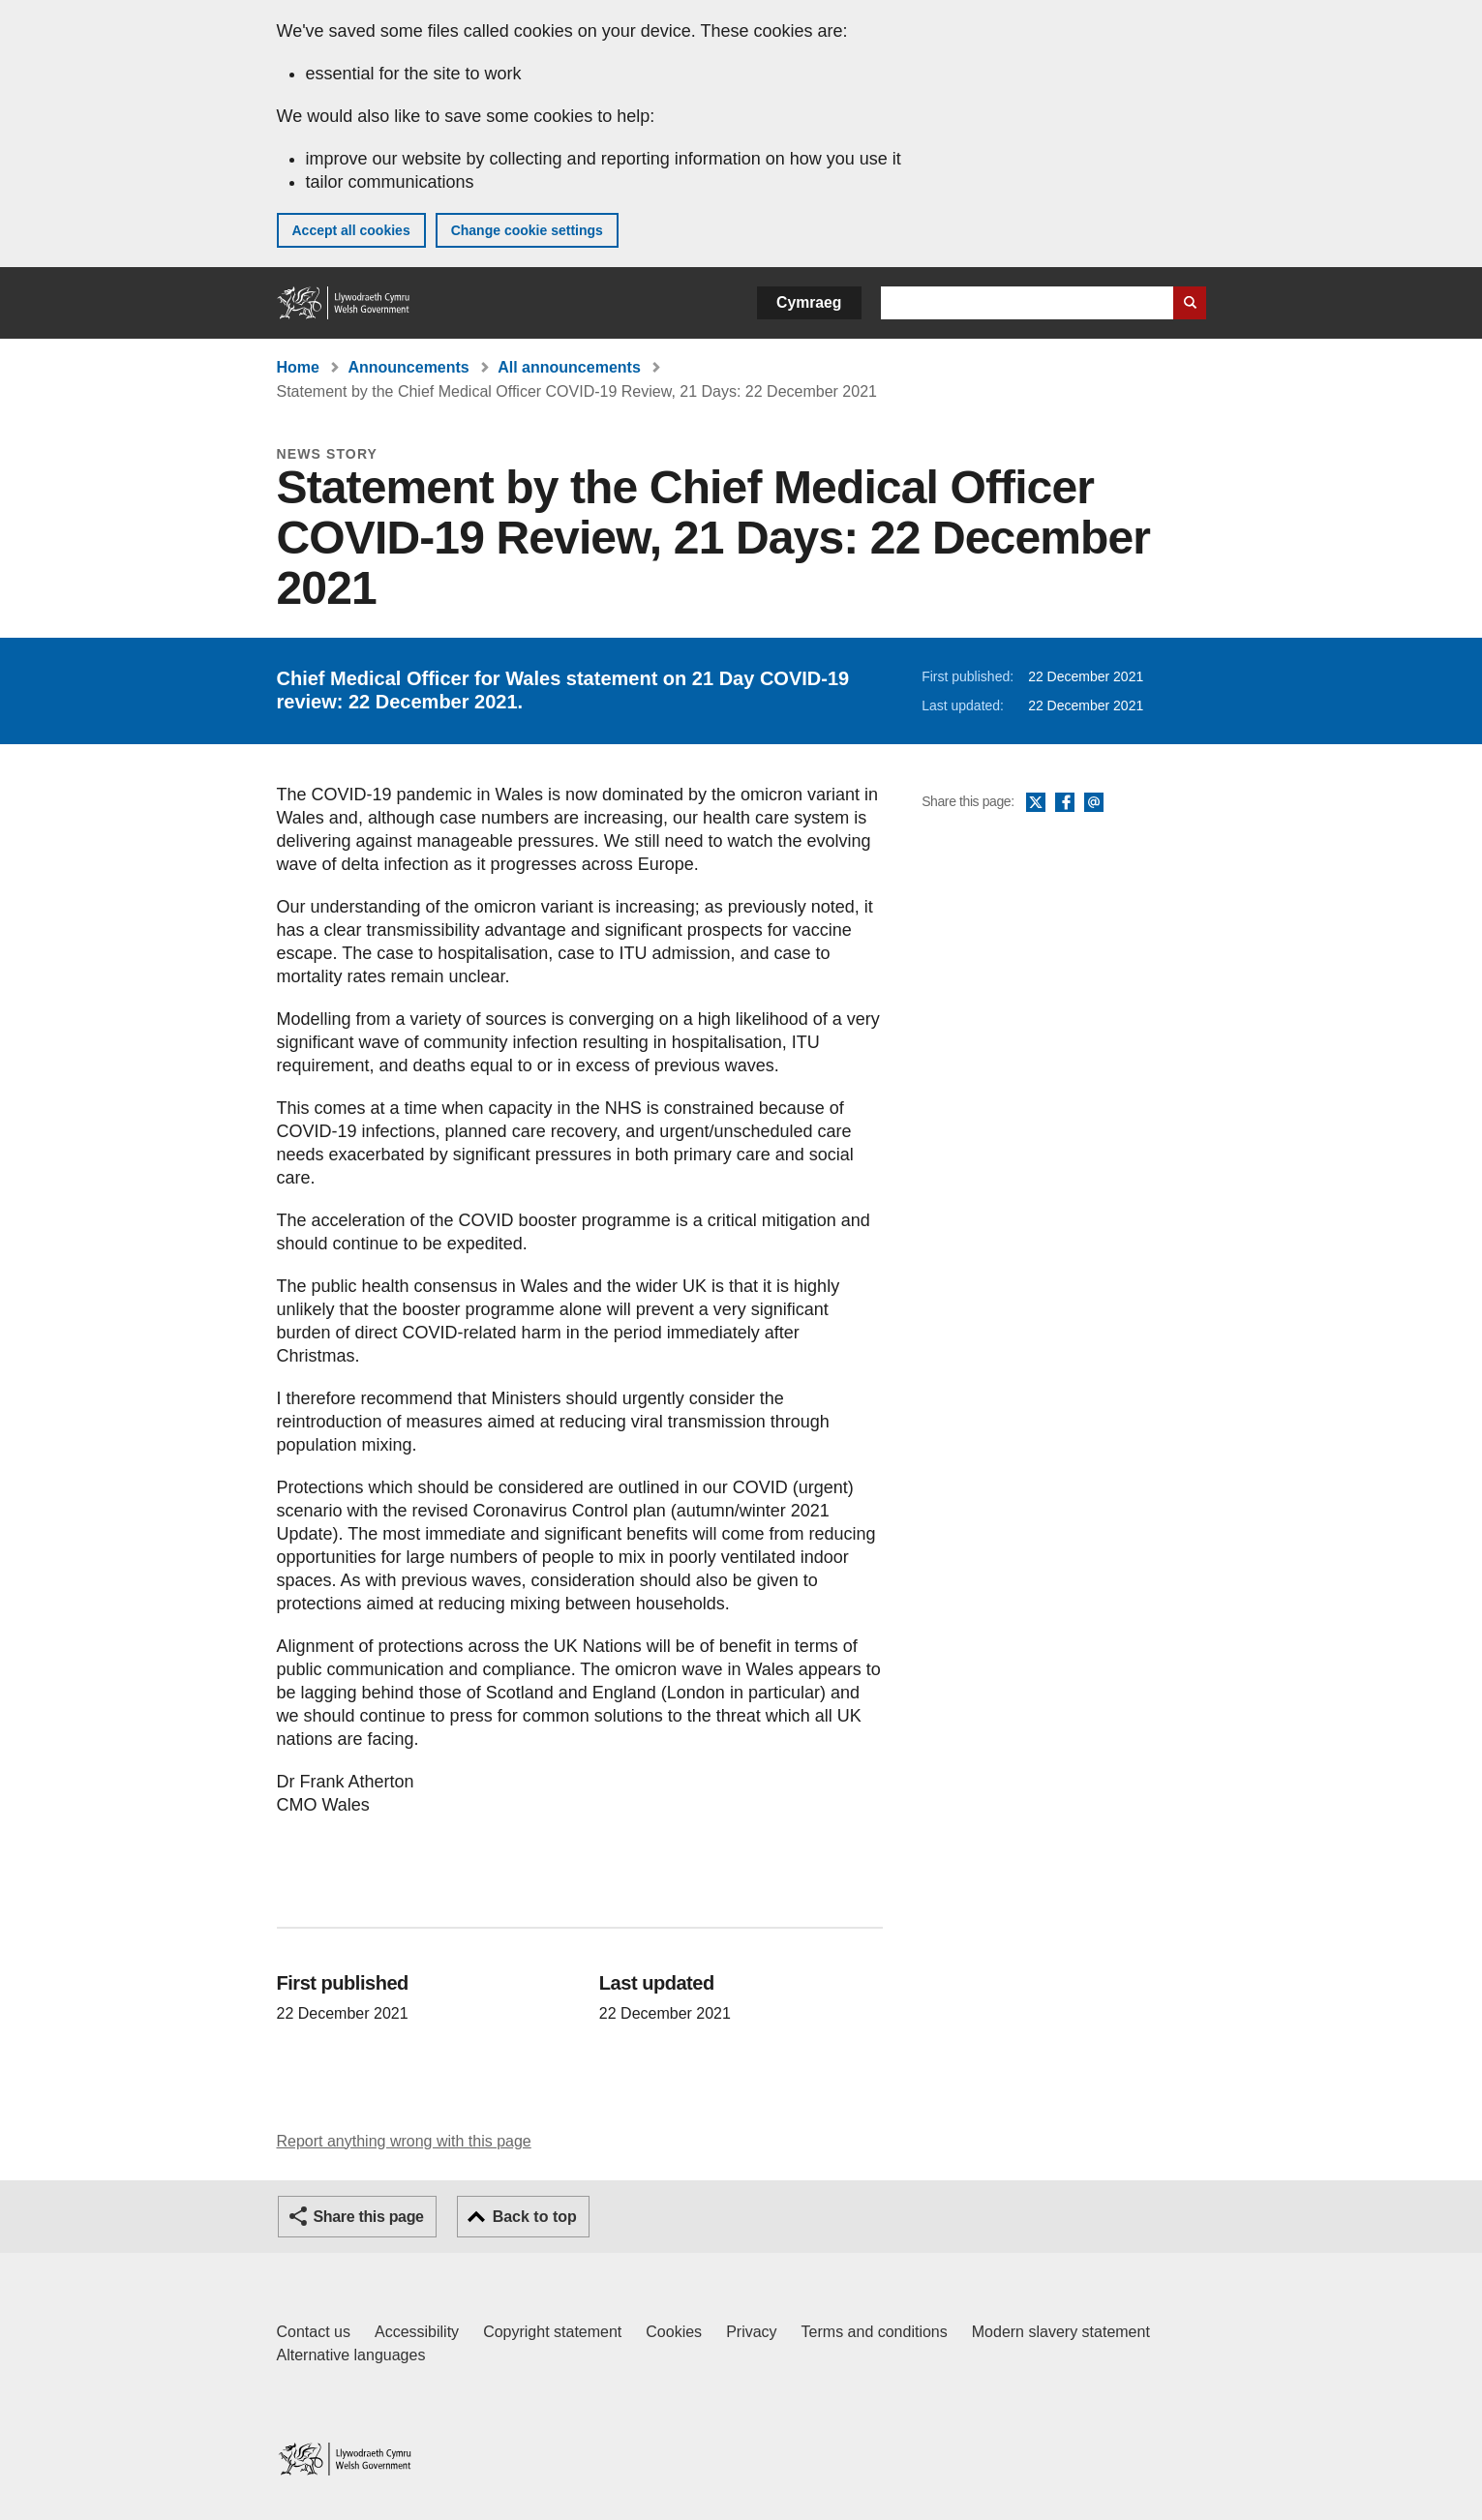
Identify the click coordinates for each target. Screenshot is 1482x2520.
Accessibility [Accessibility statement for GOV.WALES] (417, 2332)
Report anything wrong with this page (404, 2141)
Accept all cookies (351, 230)
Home (298, 367)
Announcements (408, 367)
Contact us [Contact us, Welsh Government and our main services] (313, 2332)
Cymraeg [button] (808, 302)
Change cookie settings (527, 230)
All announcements (569, 367)
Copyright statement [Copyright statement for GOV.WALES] (552, 2332)
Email (1094, 803)
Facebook (1064, 803)
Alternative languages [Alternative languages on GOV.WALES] (351, 2355)
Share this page (369, 2216)
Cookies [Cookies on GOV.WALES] (674, 2332)
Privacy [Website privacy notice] (751, 2332)
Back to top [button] (535, 2216)
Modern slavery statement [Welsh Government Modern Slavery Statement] (1061, 2332)
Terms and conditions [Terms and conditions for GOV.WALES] (874, 2332)
